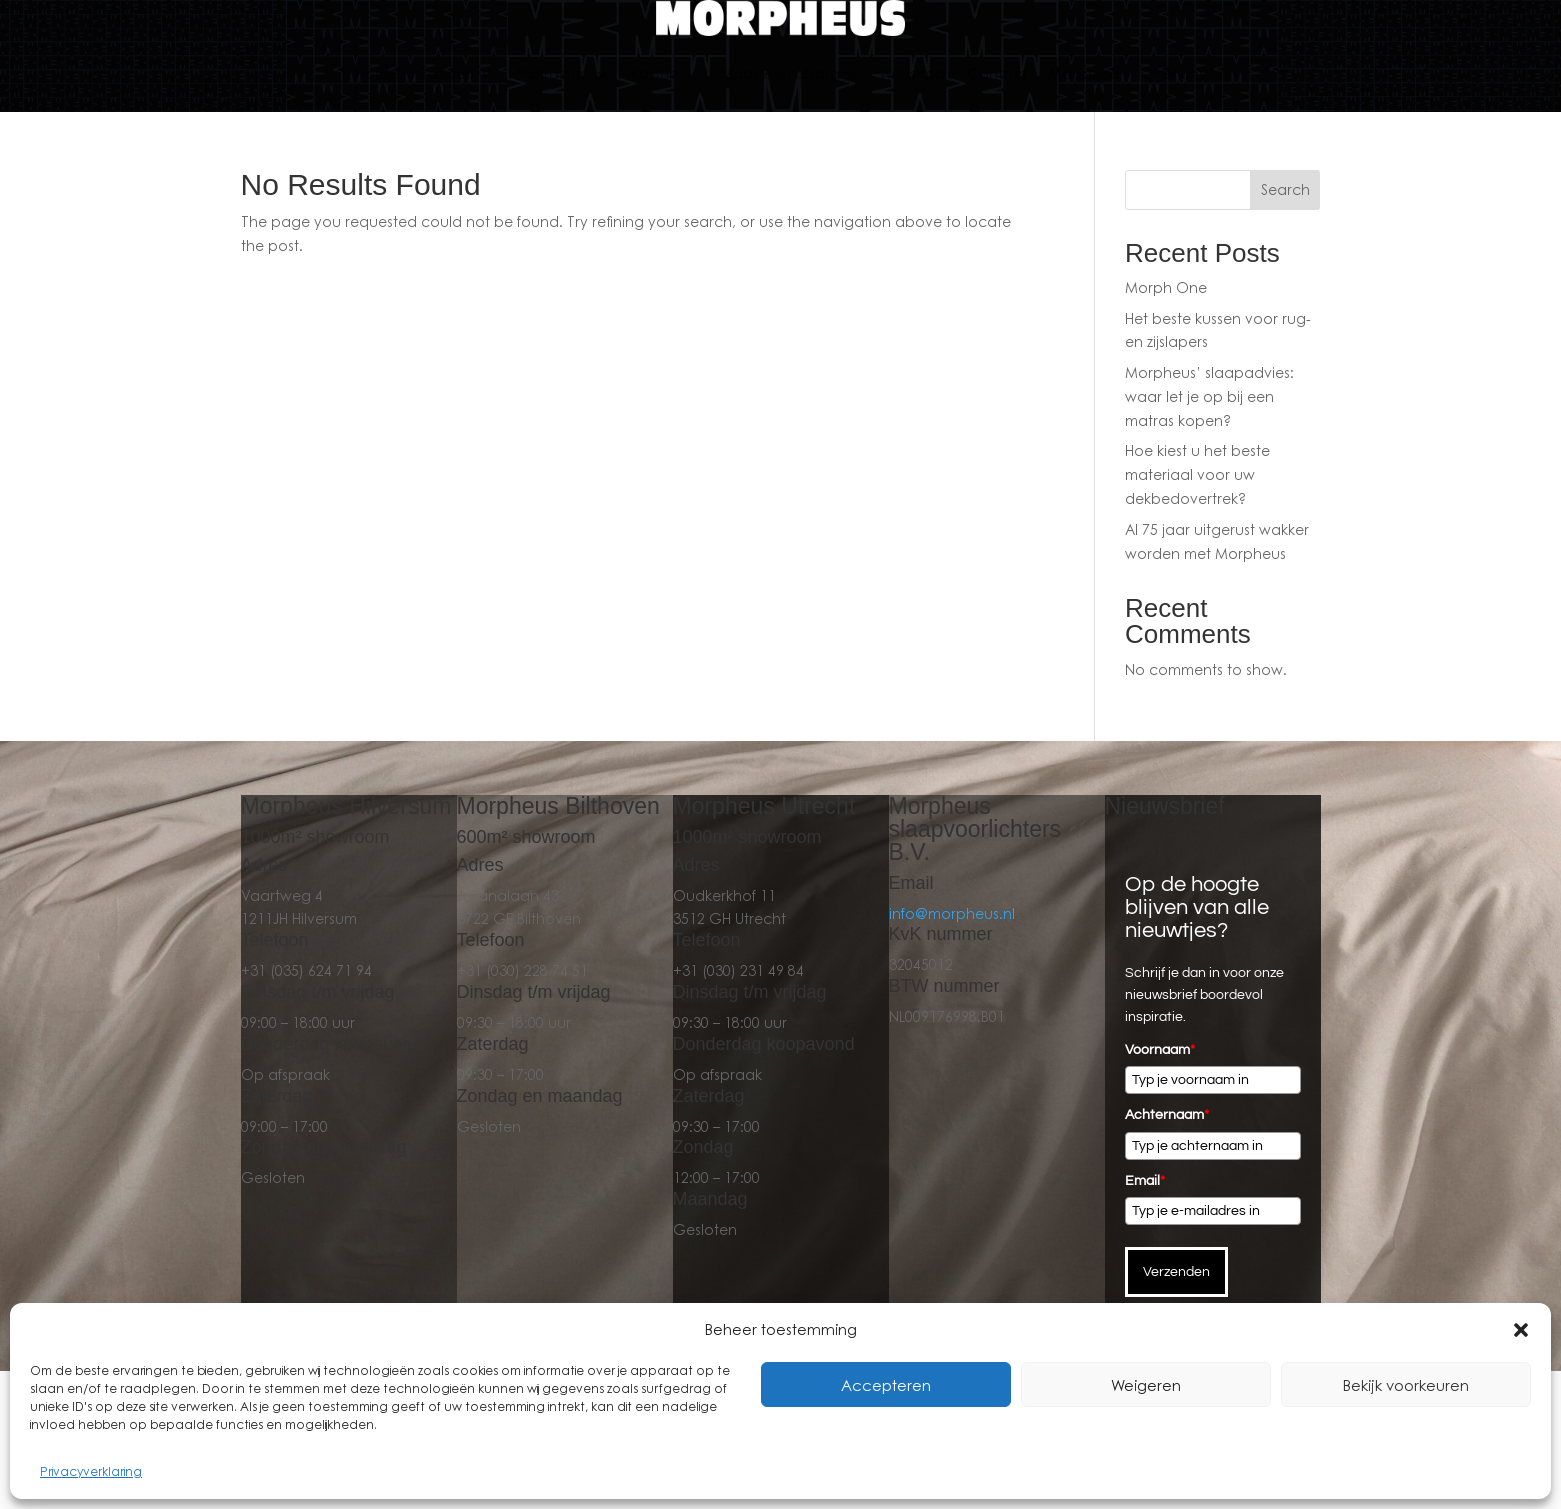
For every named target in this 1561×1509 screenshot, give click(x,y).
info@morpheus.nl (952, 913)
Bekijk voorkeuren (1406, 1385)
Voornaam (1160, 1050)
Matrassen (552, 73)
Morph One (1166, 287)
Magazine (1084, 73)
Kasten (654, 73)
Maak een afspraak (788, 73)
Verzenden (1176, 1272)
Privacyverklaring (91, 1471)
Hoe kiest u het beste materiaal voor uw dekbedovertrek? (1197, 474)
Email (1145, 1181)
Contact (997, 73)
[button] (1521, 1330)
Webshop (912, 73)
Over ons (1173, 73)
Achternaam (1167, 1115)
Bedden (446, 73)
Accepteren (886, 1385)
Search (1285, 189)
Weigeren (1146, 1385)
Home (376, 73)
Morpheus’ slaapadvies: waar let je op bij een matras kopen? (1209, 396)
